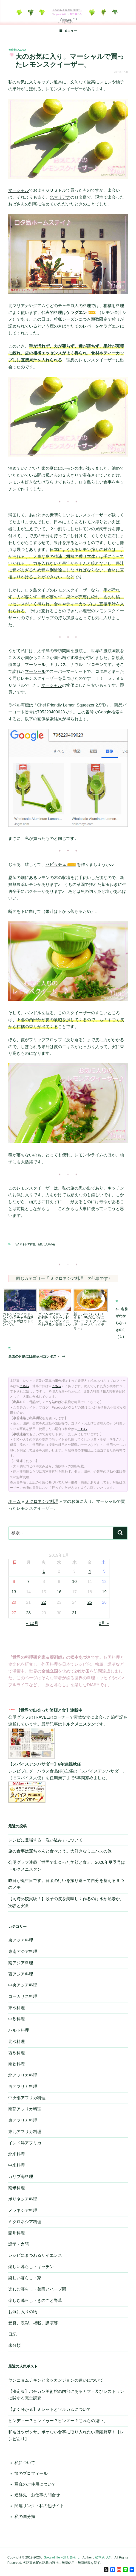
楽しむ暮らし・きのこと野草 (35, 2300)
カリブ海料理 (20, 2176)
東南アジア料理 (22, 1951)
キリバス (58, 664)
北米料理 (16, 2154)
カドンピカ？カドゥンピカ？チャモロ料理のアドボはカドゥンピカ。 (18, 1319)
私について (24, 2462)
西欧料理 (16, 2053)
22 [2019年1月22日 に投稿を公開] (43, 1602)
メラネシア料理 (22, 2210)
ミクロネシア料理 (25, 1244)
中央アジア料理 (22, 1985)
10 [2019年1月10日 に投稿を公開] (74, 1581)
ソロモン (95, 664)
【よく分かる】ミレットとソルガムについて (49, 2409)
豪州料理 (16, 2233)
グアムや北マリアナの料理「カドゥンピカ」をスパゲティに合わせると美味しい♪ (54, 1319)
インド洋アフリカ (24, 2143)
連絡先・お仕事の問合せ (37, 2495)
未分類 (14, 2345)
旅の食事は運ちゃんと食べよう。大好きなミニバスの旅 (60, 1851)
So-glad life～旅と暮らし (61, 2557)
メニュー (68, 31)
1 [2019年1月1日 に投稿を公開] (43, 1571)
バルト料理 (18, 2030)
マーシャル (18, 190)
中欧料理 (16, 2019)
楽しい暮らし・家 (24, 2278)
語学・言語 (18, 2244)
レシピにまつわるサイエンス (35, 2255)
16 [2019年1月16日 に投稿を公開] (59, 1592)
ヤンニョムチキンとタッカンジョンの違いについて (55, 2380)
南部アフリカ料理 (24, 2109)
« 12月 (32, 1623)
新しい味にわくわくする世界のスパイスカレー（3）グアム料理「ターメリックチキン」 (90, 1321)
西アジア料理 (20, 1974)
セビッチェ (55, 864)
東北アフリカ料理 (24, 2131)
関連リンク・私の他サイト (39, 2505)
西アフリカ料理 (22, 2086)
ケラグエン (76, 312)
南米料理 (16, 2188)
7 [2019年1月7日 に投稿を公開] (28, 1581)
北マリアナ (60, 197)
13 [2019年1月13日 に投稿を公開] (13, 1592)
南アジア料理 (20, 1963)
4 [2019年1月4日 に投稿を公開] (89, 1571)
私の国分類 (24, 2516)
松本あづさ (103, 2557)
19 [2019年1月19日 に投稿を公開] (104, 1592)
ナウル (76, 664)
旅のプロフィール (31, 2473)
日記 (12, 2334)
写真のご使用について (35, 2484)
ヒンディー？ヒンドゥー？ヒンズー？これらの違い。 (58, 2420)
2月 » (104, 1623)
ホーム (14, 1501)
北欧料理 (16, 2041)
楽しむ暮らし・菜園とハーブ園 (37, 2289)
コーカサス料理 (22, 1996)
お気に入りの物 (46, 1244)
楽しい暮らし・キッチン (31, 2266)
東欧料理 (16, 2007)
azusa (21, 49)
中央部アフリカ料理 (26, 2097)
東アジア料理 (20, 1940)
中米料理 (16, 2165)
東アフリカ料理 (22, 2120)
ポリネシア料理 (22, 2199)
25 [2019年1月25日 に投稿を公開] (89, 1602)
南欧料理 (16, 2064)
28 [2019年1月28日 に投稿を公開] (28, 1613)
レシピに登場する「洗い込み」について (45, 1840)
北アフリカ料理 (22, 2075)
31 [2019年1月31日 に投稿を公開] (74, 1613)
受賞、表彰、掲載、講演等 (33, 2323)
